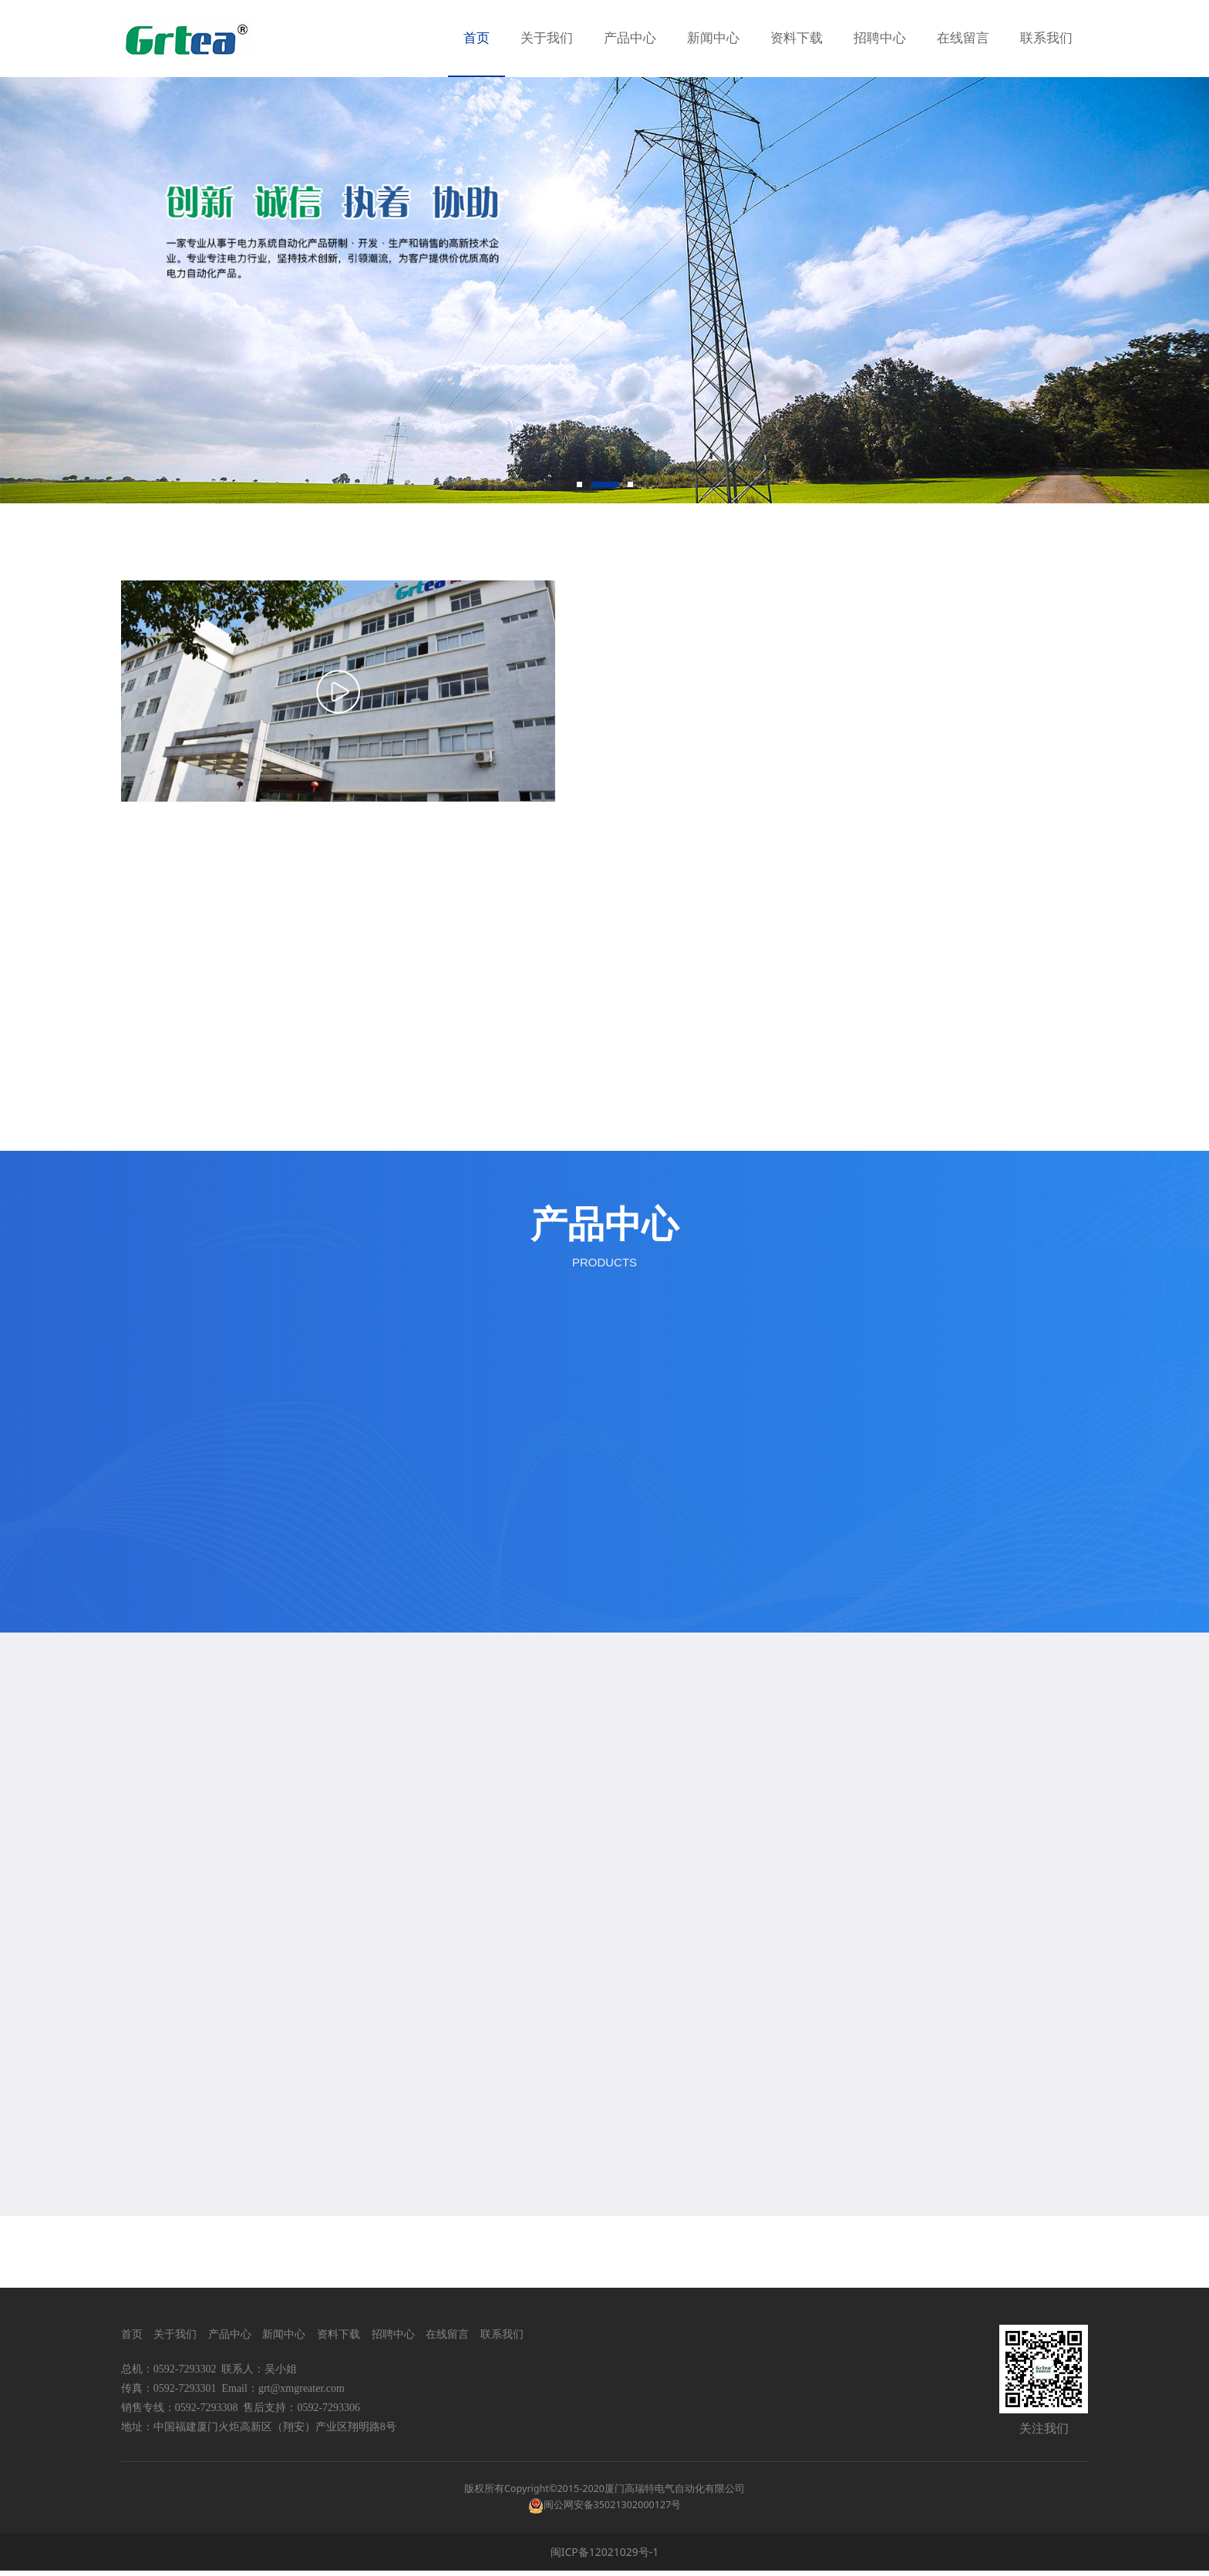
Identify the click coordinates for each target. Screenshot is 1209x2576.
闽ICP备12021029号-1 (605, 2557)
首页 (476, 38)
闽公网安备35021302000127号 (613, 2510)
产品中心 (630, 38)
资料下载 (796, 38)
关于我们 (546, 38)
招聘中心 (880, 38)
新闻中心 (713, 38)
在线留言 (963, 38)
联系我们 (1046, 38)
